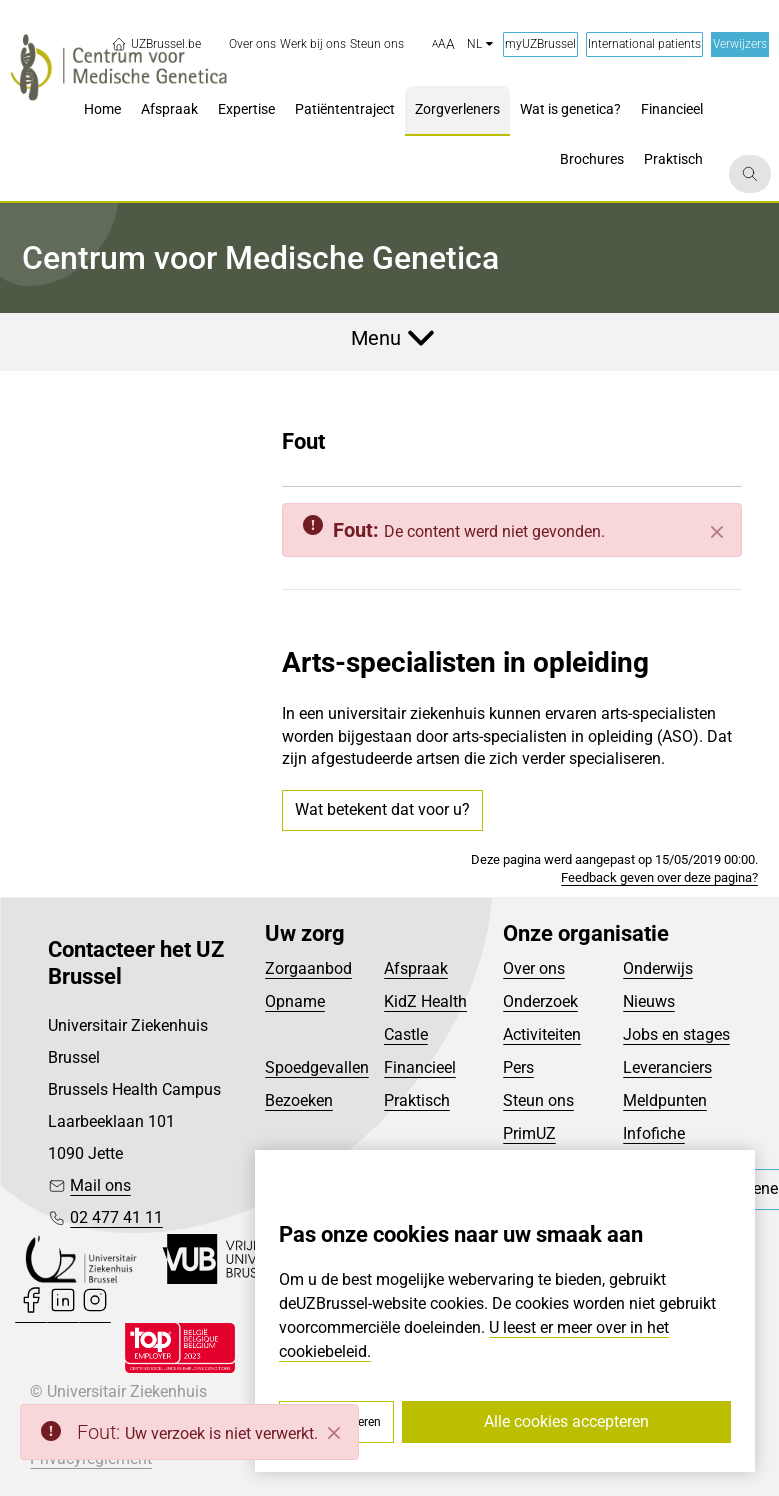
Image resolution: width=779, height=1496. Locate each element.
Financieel (420, 1067)
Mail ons (100, 1185)
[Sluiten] (717, 532)
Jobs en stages (676, 1034)
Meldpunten (665, 1100)
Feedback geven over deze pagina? (659, 877)
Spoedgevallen (317, 1067)
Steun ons (538, 1100)
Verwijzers (740, 44)
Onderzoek (540, 1001)
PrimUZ (529, 1133)
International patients (644, 44)
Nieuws (649, 1001)
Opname (295, 1001)
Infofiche (654, 1133)
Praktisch (417, 1100)
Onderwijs (658, 968)
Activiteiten (542, 1034)
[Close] (334, 1433)
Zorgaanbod (308, 968)
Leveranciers (667, 1067)
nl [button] (480, 44)
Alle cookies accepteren (566, 1421)
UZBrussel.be (156, 44)
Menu (376, 338)
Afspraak (416, 968)
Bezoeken (299, 1100)
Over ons (534, 968)
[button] (443, 45)
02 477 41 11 (116, 1217)
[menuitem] (252, 44)
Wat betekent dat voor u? (382, 809)
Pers (518, 1067)
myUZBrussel (540, 44)
